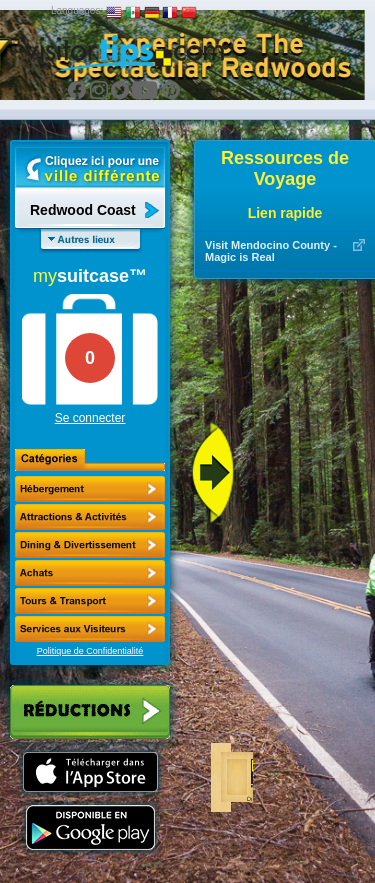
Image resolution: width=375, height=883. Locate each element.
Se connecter (90, 418)
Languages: (77, 10)
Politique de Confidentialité (90, 651)
